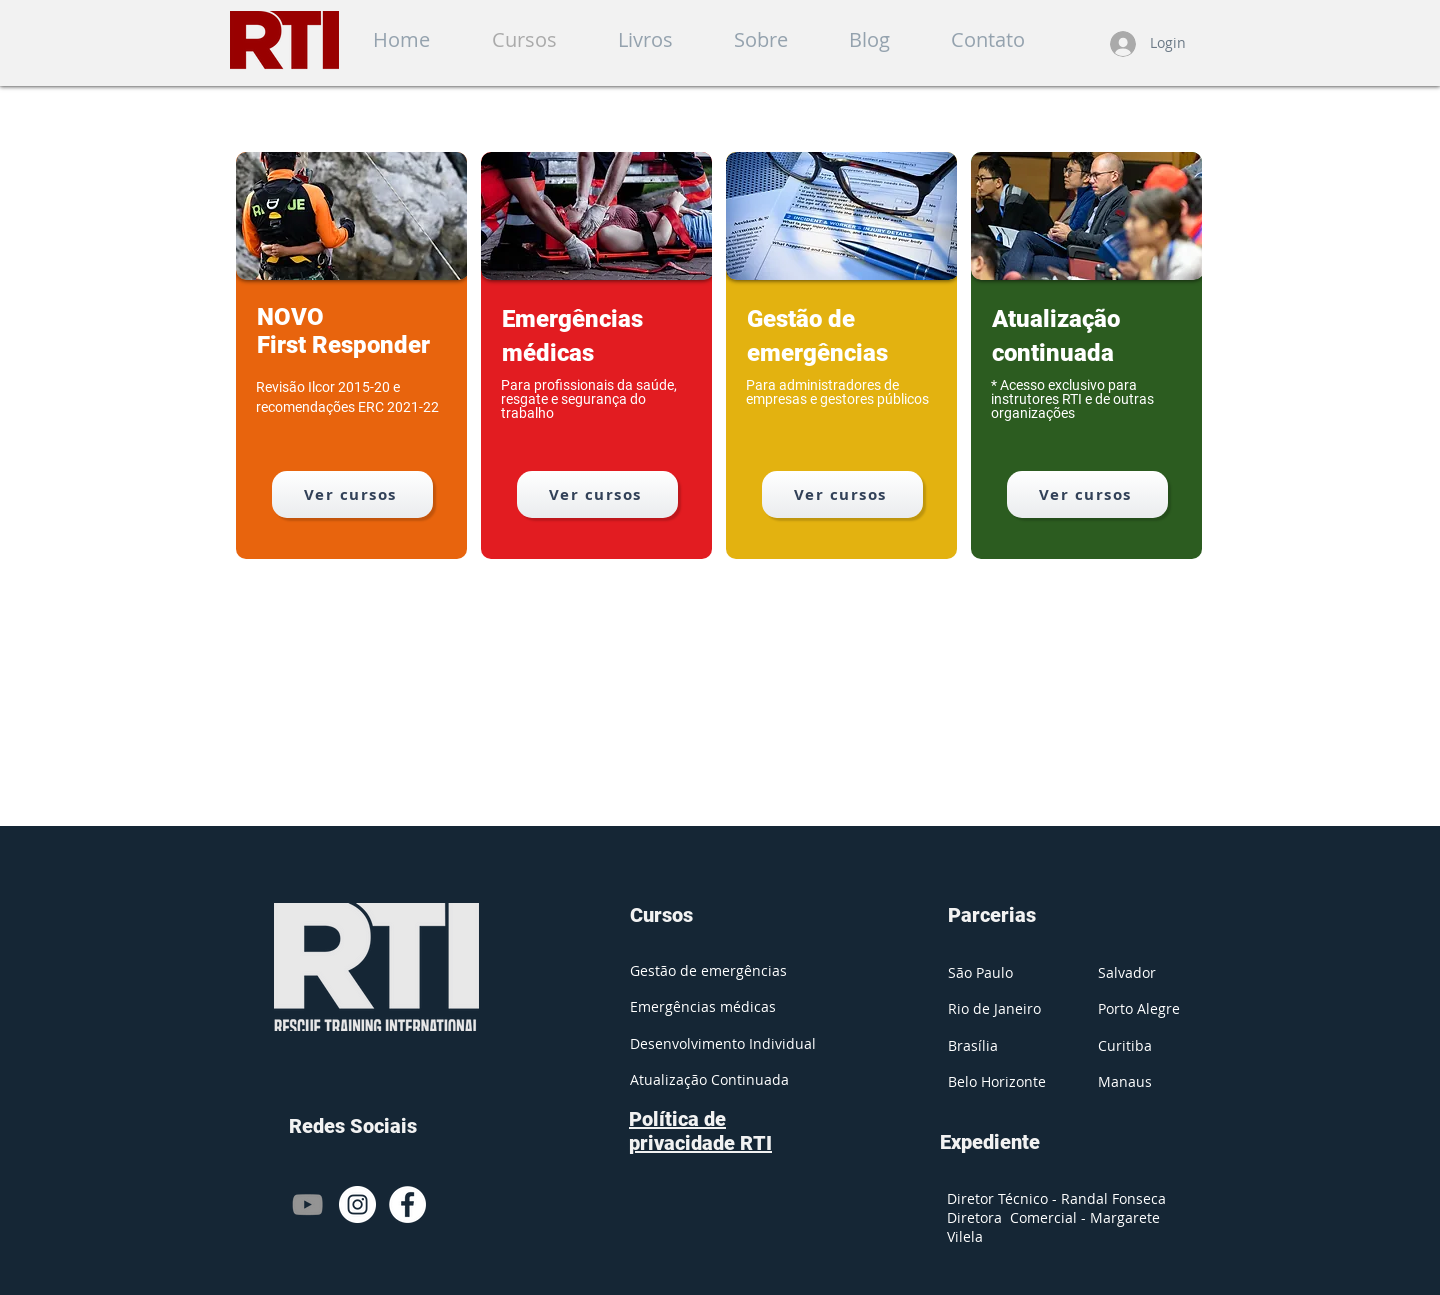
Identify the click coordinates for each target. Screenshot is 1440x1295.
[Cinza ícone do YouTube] (307, 1204)
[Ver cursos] (352, 494)
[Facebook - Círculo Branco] (407, 1204)
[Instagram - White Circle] (357, 1204)
